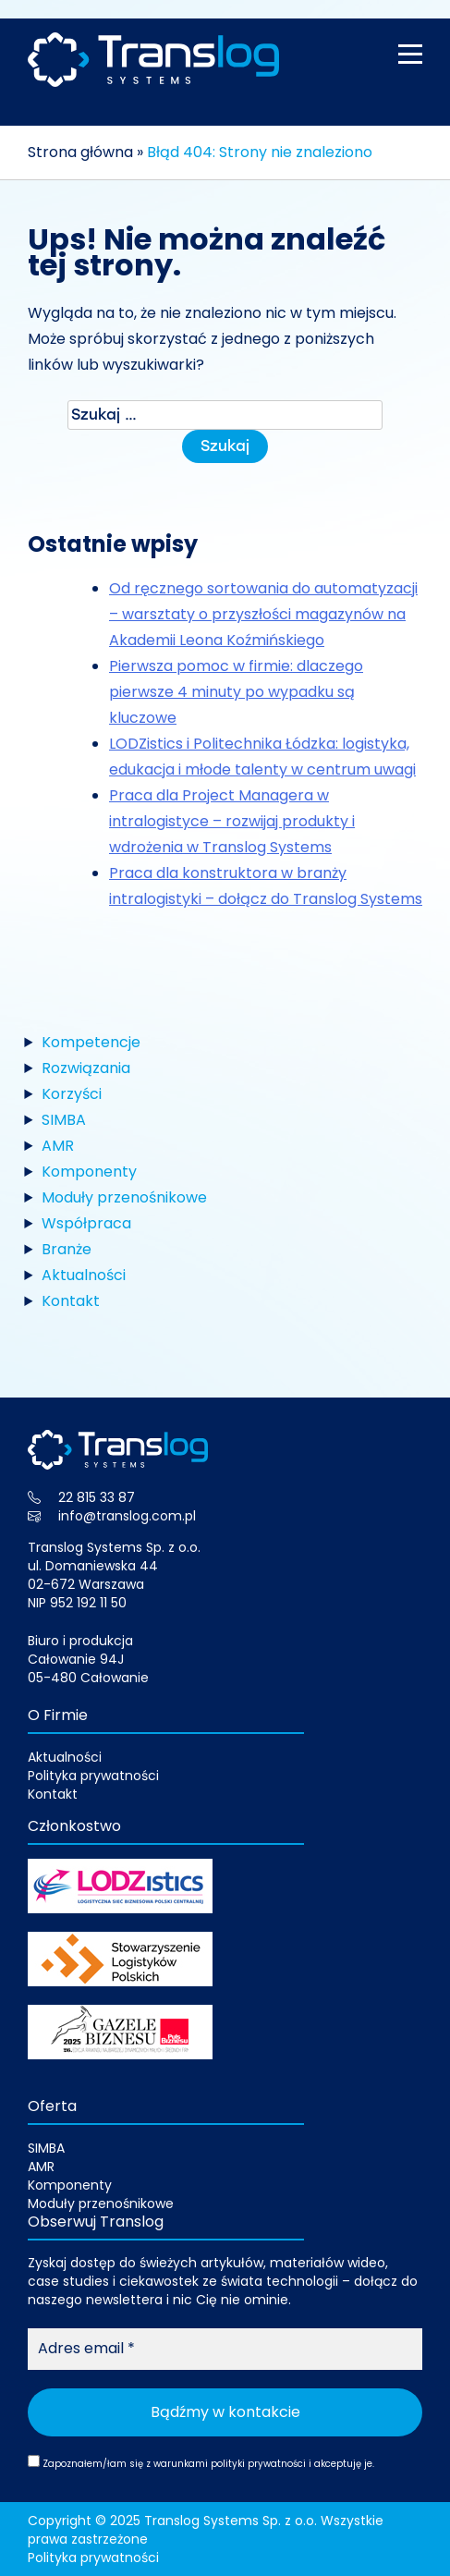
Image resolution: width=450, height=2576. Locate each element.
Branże (66, 1249)
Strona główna (80, 152)
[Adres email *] (225, 2348)
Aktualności (84, 1275)
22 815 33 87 (96, 1497)
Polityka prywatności (93, 1775)
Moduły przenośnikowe (124, 1197)
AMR (58, 1145)
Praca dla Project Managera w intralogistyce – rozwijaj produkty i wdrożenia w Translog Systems (232, 821)
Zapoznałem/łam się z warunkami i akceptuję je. (201, 2463)
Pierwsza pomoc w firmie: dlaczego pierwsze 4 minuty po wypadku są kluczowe (236, 691)
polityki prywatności (258, 2464)
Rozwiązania (86, 1068)
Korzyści (72, 1094)
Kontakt (71, 1301)
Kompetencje (91, 1042)
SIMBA (64, 1119)
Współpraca (86, 1223)
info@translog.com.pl (127, 1516)
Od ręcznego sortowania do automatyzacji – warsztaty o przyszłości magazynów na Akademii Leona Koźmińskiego (263, 614)
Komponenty (89, 1171)
